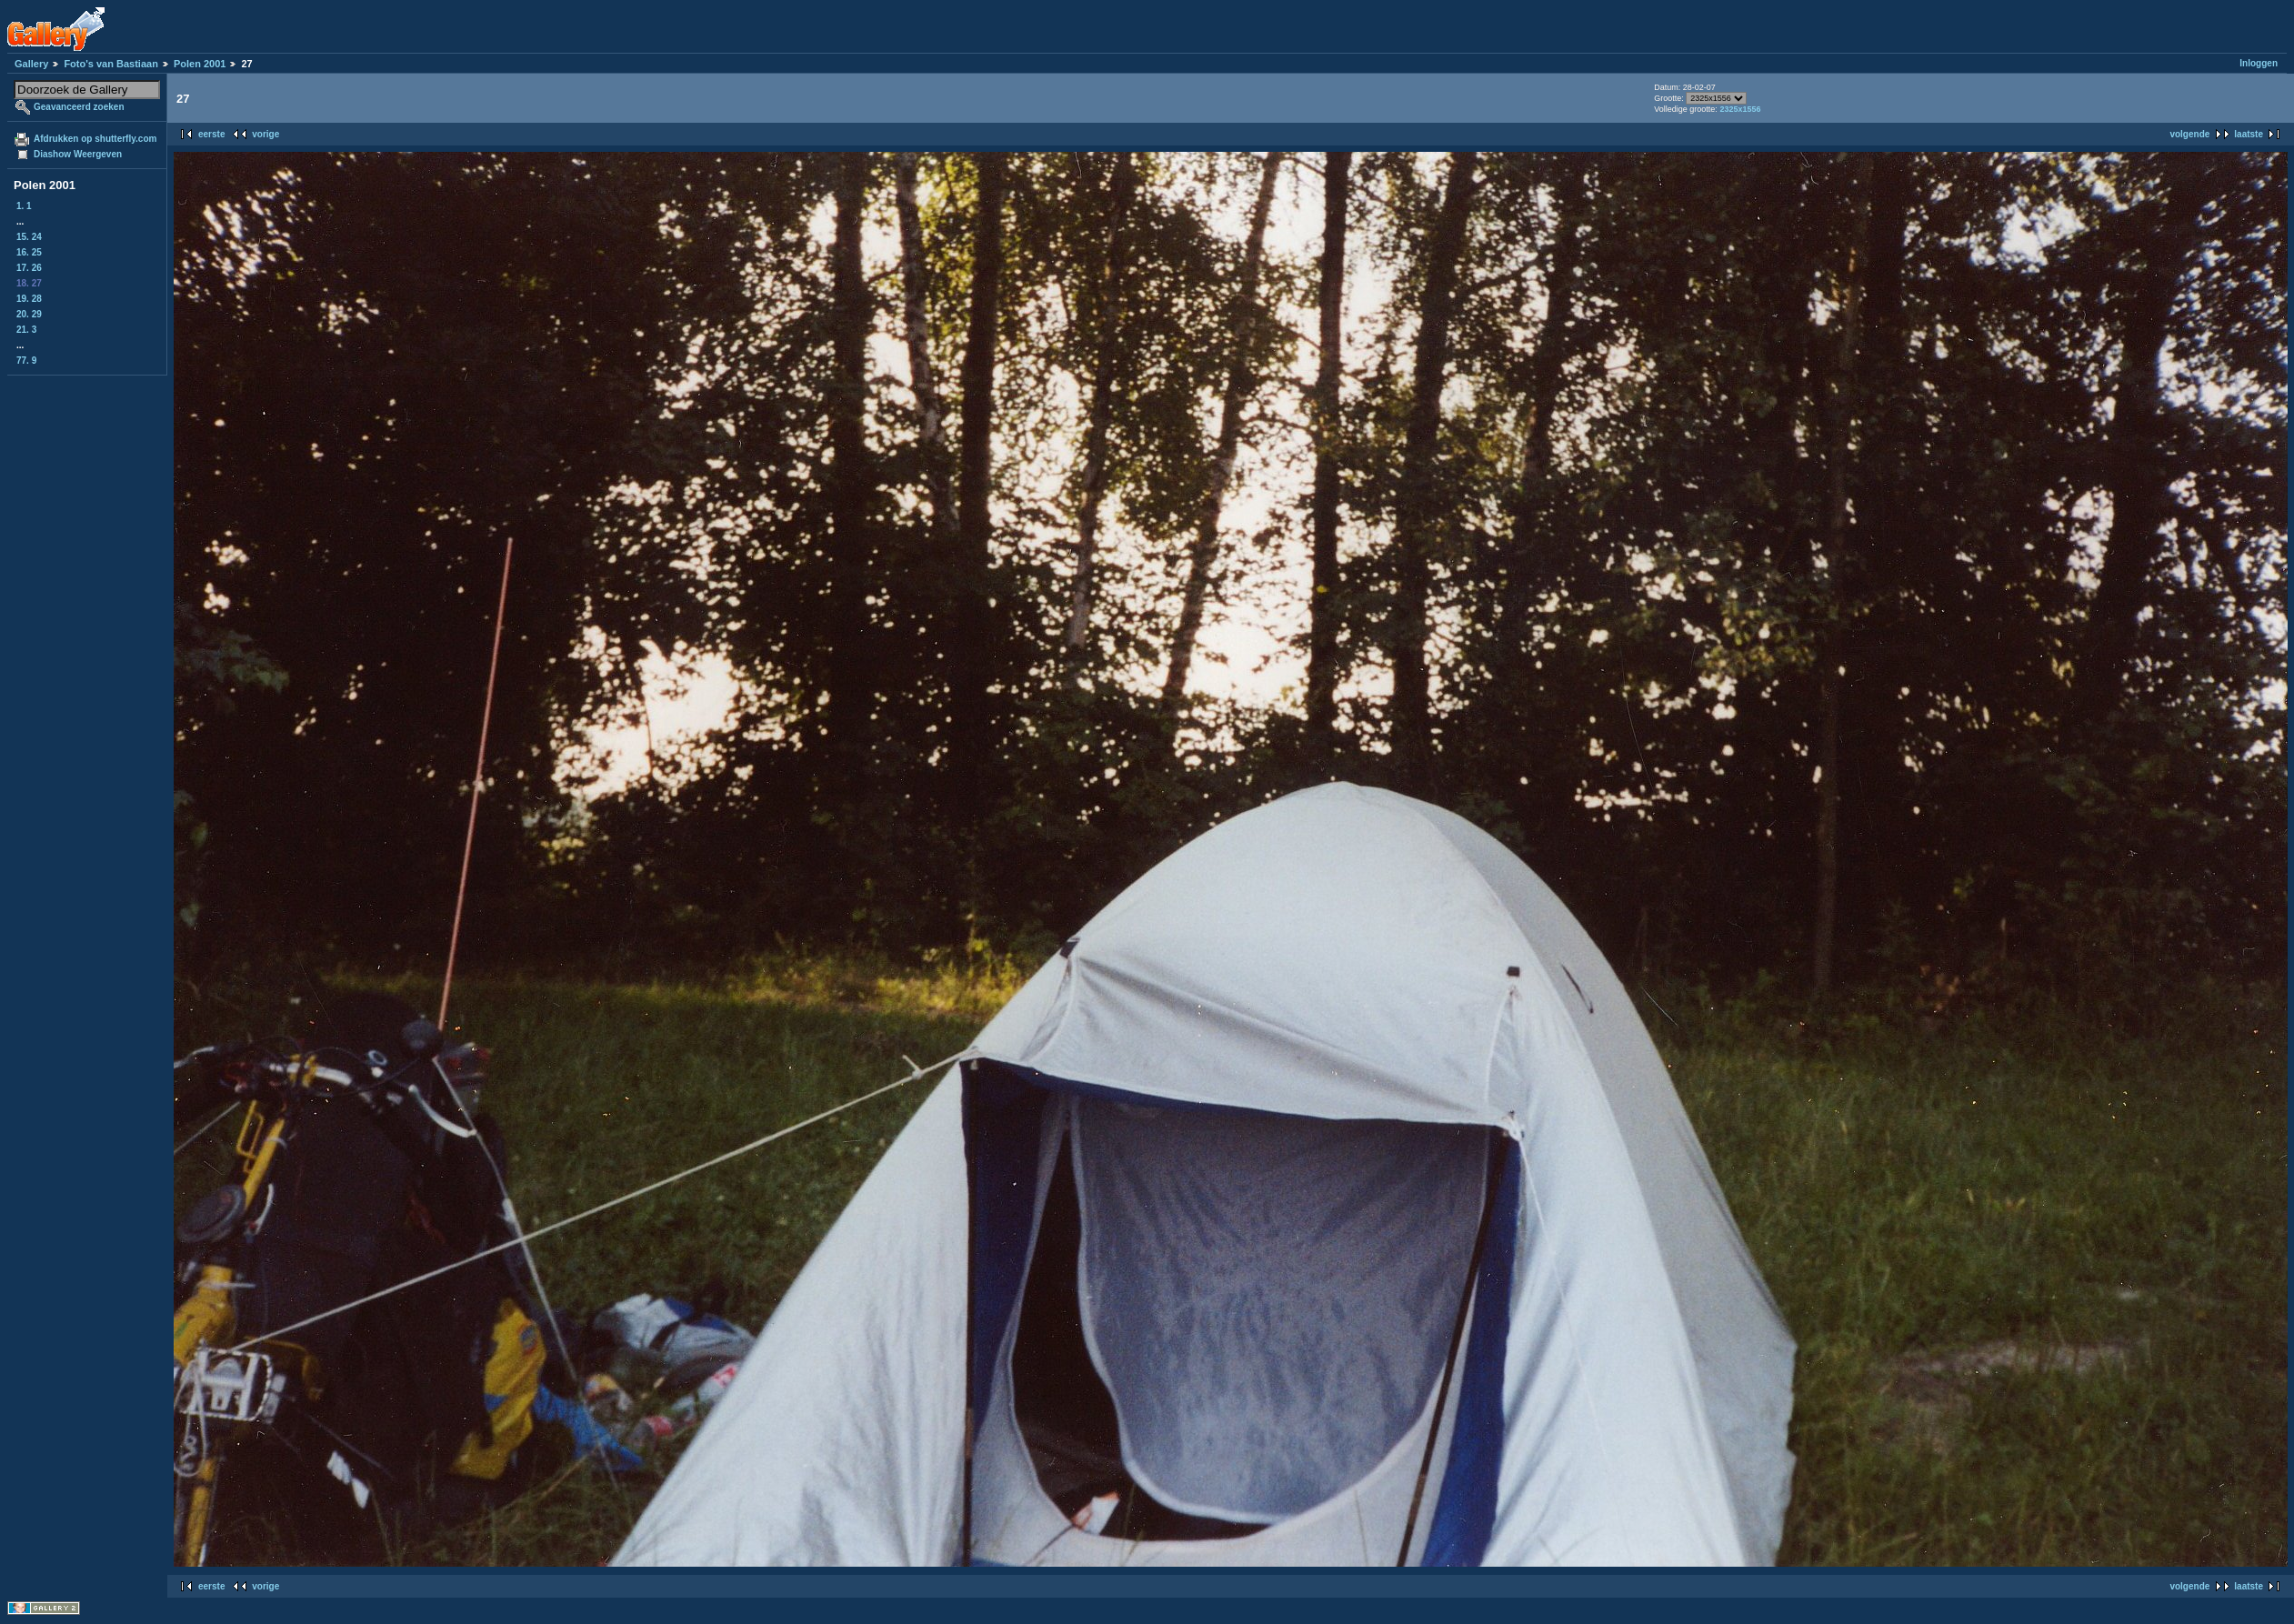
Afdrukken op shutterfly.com (95, 139)
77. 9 (26, 361)
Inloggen (2258, 63)
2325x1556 (1739, 109)
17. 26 (29, 268)
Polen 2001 (199, 63)
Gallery (31, 63)
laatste (2248, 134)
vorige (265, 134)
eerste (211, 134)
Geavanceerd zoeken (79, 107)
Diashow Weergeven (78, 154)
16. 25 (29, 252)
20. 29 (29, 314)
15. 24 (29, 237)
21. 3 (26, 330)
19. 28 (29, 299)
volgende (2189, 134)
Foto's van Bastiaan (110, 63)
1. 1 (24, 206)
